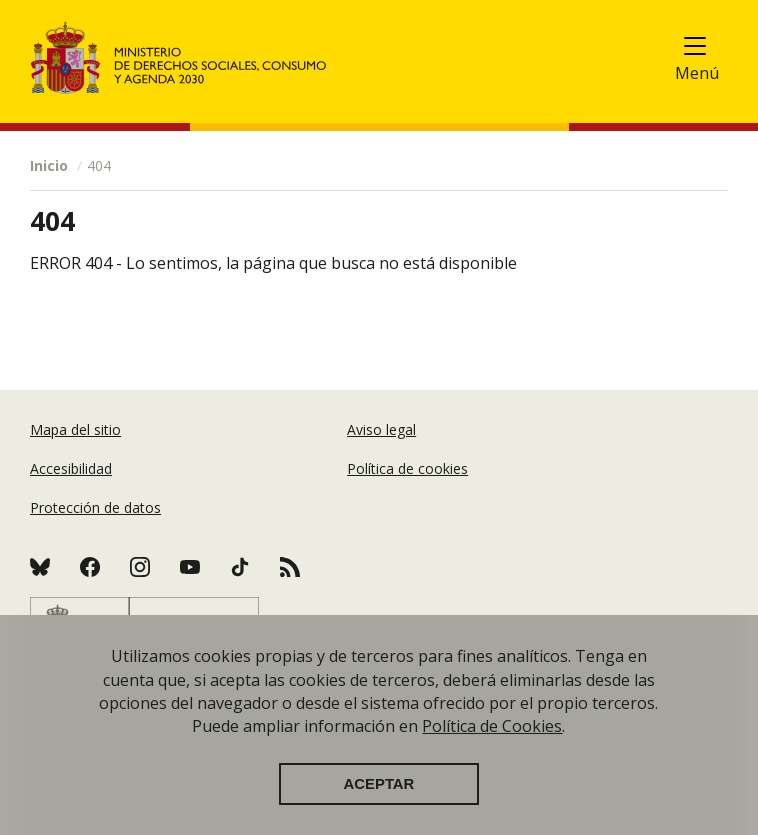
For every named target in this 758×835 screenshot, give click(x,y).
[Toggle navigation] (706, 51)
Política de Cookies (492, 726)
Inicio (49, 165)
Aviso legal (381, 429)
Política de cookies (407, 468)
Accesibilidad (71, 468)
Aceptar (379, 784)
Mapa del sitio (75, 429)
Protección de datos (95, 507)
